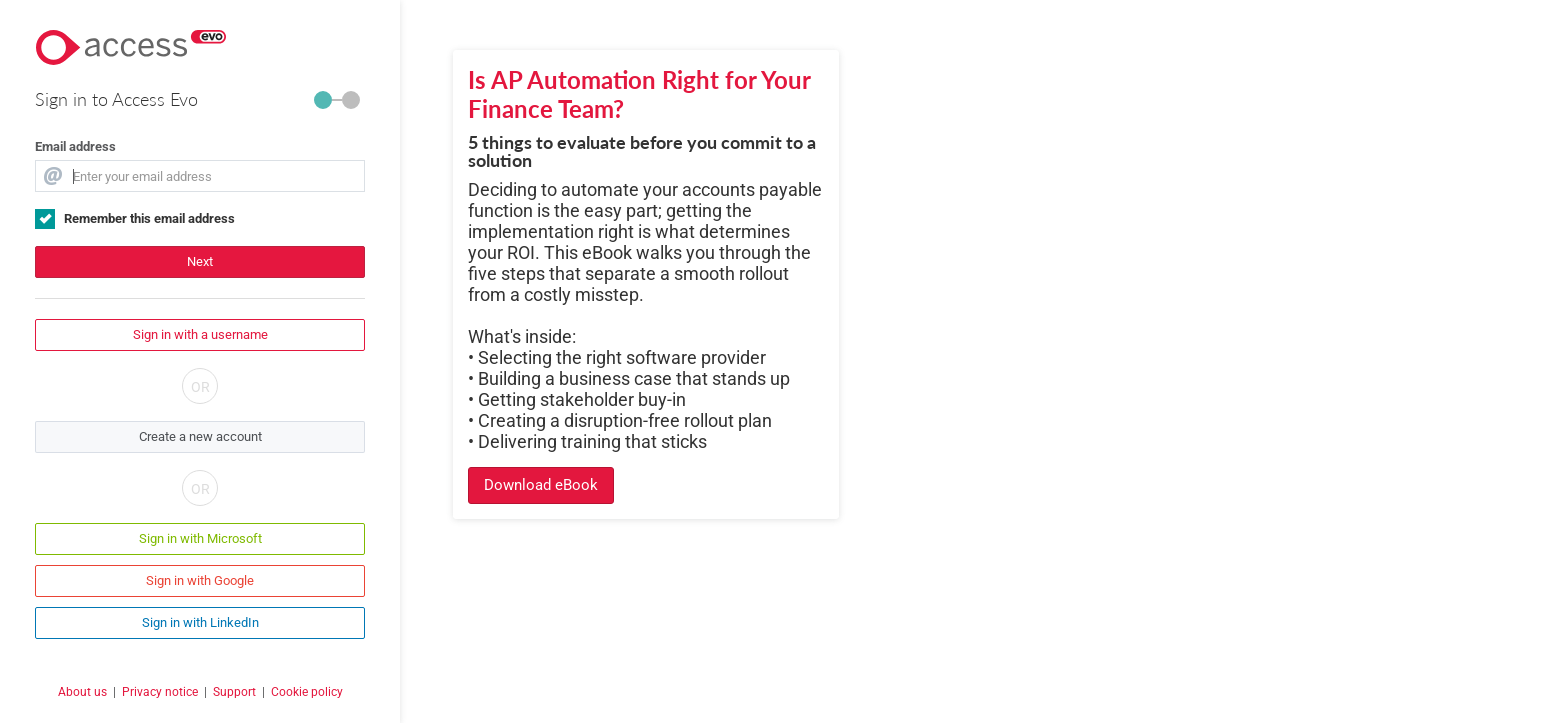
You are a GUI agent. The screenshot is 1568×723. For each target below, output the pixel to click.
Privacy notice (160, 692)
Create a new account (200, 436)
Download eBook (541, 485)
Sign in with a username (200, 334)
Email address (75, 146)
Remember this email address (149, 218)
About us (82, 692)
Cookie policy (307, 692)
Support (234, 692)
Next (200, 261)
